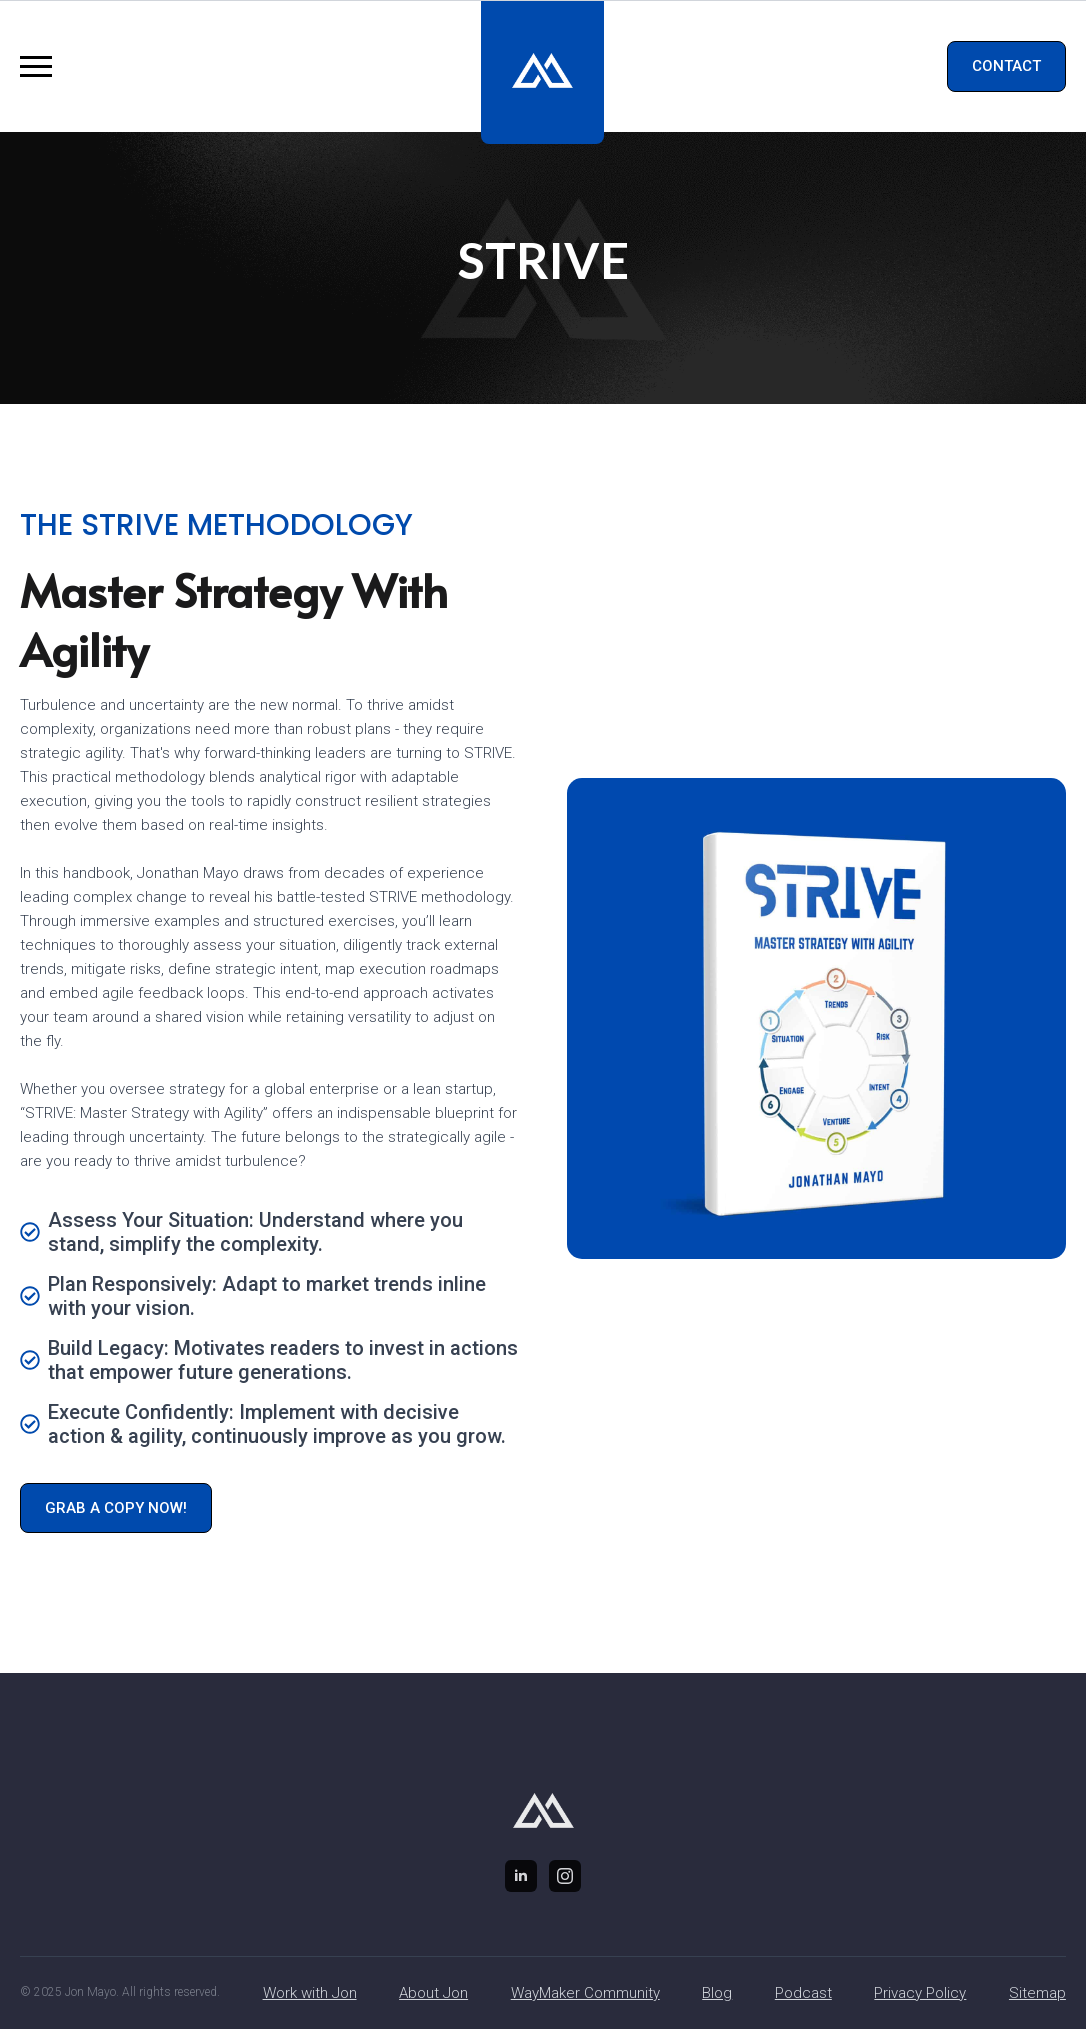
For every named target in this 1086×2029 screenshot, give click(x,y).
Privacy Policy (920, 1993)
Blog (717, 1993)
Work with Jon (310, 1993)
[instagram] (565, 1876)
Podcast (803, 1993)
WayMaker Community (585, 1993)
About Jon (433, 1993)
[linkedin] (521, 1876)
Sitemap (1037, 1993)
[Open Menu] (36, 67)
